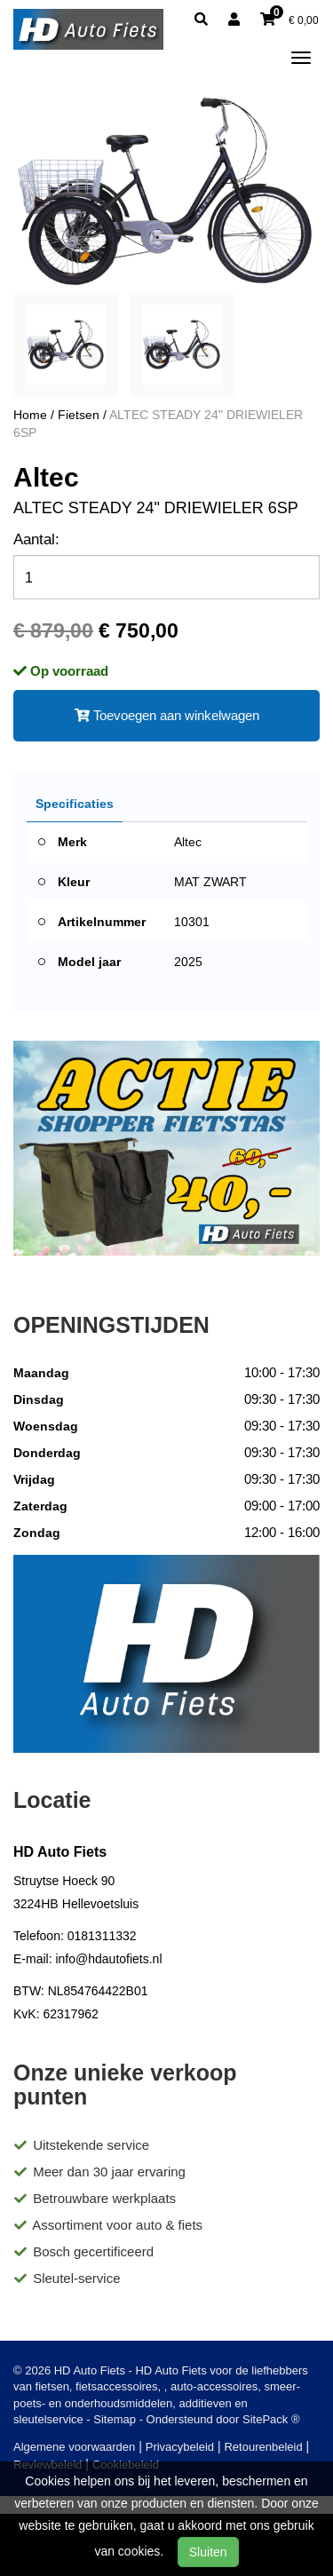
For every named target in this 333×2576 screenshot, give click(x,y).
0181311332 (102, 1936)
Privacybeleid (180, 2446)
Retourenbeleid (263, 2446)
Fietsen (78, 415)
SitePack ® (271, 2419)
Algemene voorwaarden (74, 2446)
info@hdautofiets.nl (108, 1959)
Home (30, 415)
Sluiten (208, 2552)
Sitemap (114, 2419)
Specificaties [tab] (75, 804)
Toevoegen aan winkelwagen (167, 715)
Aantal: (36, 539)
